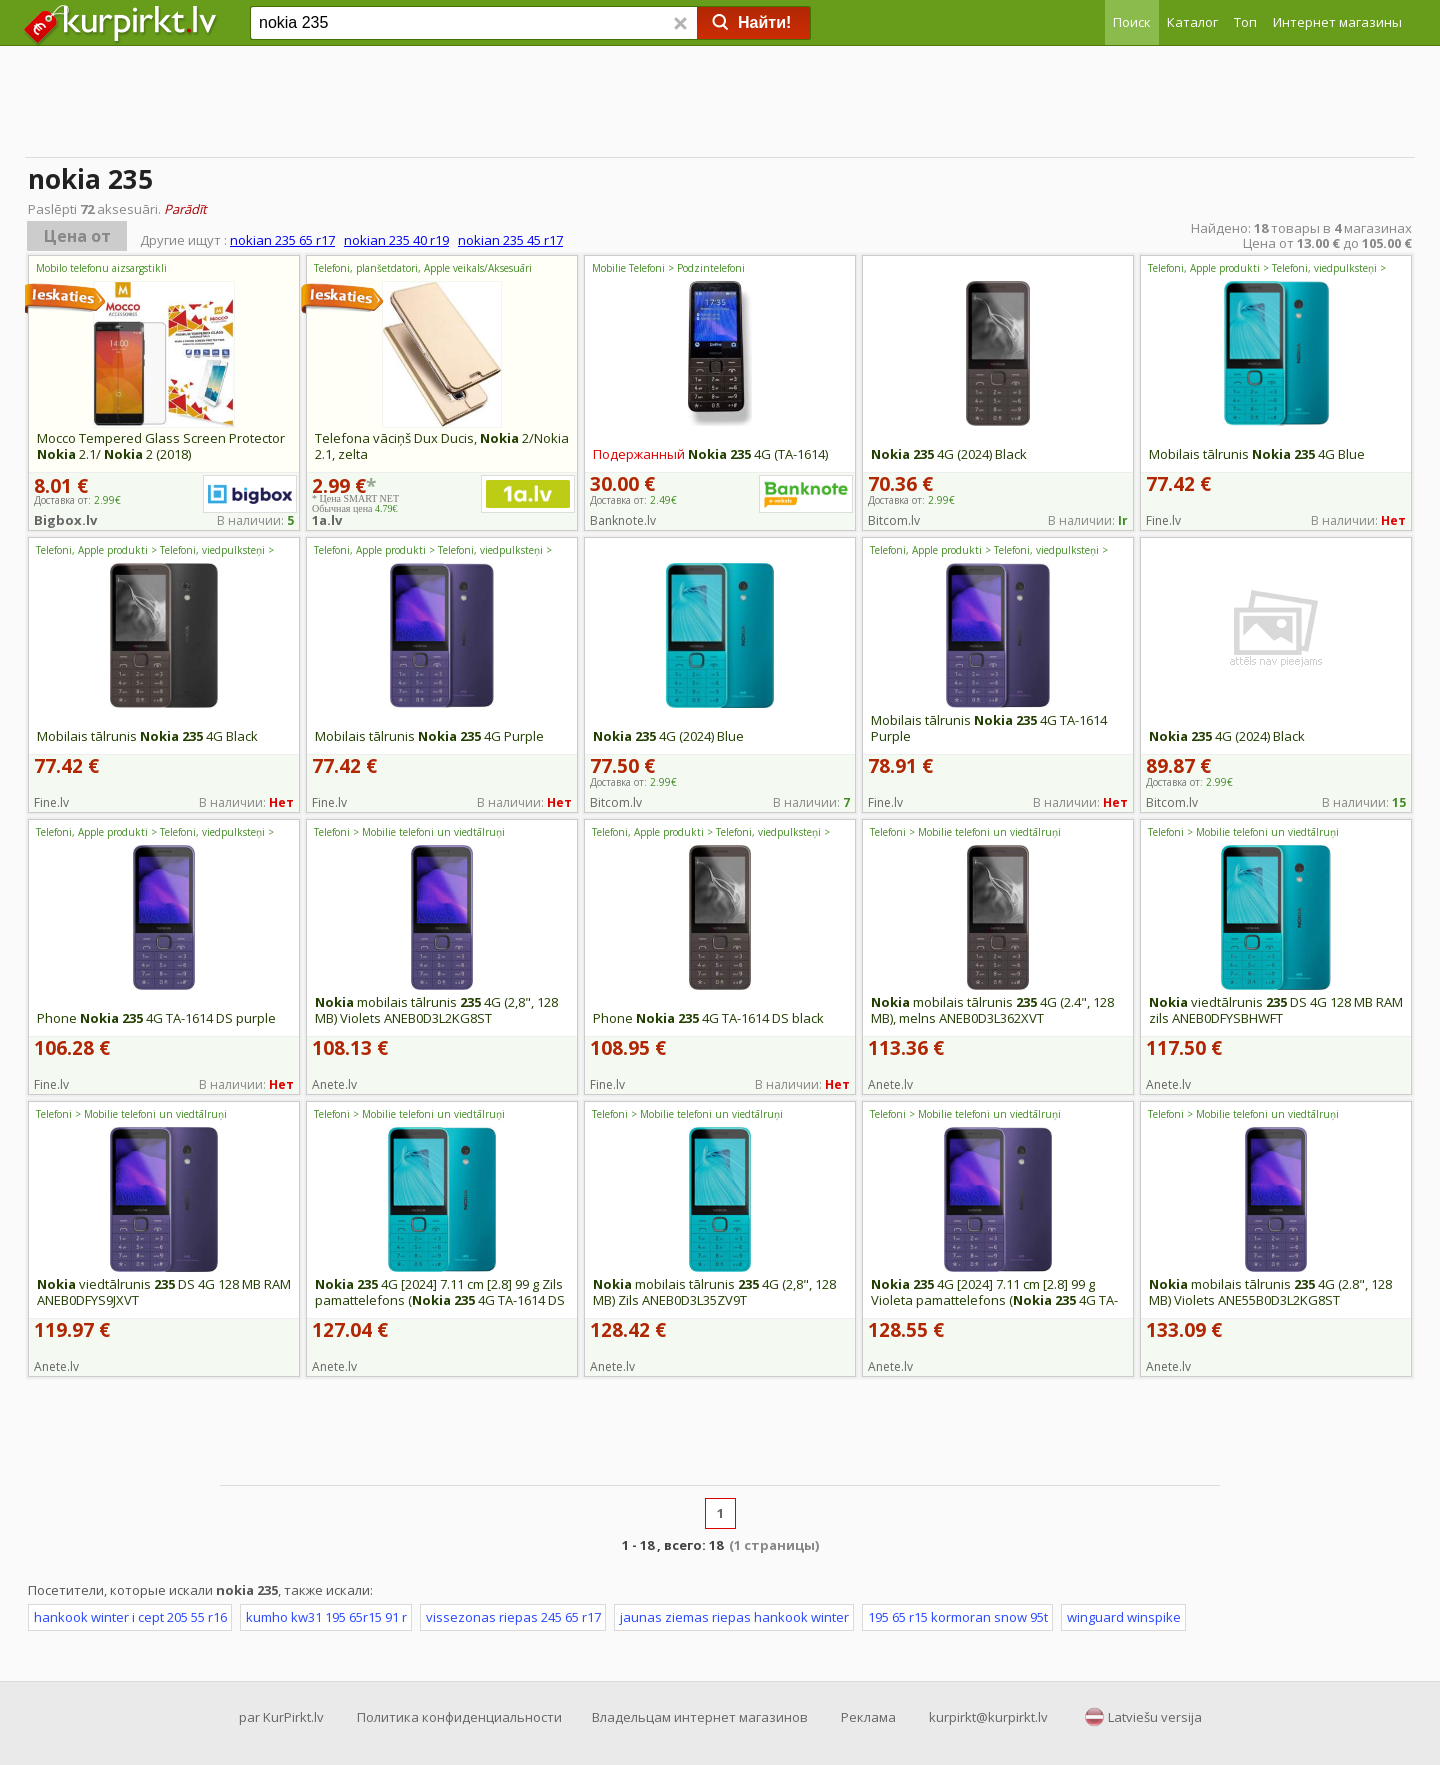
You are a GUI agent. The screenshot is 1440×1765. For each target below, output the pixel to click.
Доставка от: (633, 500)
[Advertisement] (720, 105)
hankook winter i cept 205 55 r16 (130, 1617)
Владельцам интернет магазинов (700, 1717)
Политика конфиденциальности (459, 1717)
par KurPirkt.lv (281, 1717)
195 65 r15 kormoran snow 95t (958, 1617)
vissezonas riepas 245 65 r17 (513, 1617)
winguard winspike (1124, 1617)
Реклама (868, 1717)
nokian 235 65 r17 (282, 240)
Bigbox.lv (65, 520)
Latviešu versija (1155, 1717)
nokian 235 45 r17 (510, 240)
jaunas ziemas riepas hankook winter (734, 1617)
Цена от (77, 236)
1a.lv (327, 520)
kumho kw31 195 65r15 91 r (326, 1617)
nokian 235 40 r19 (396, 240)
